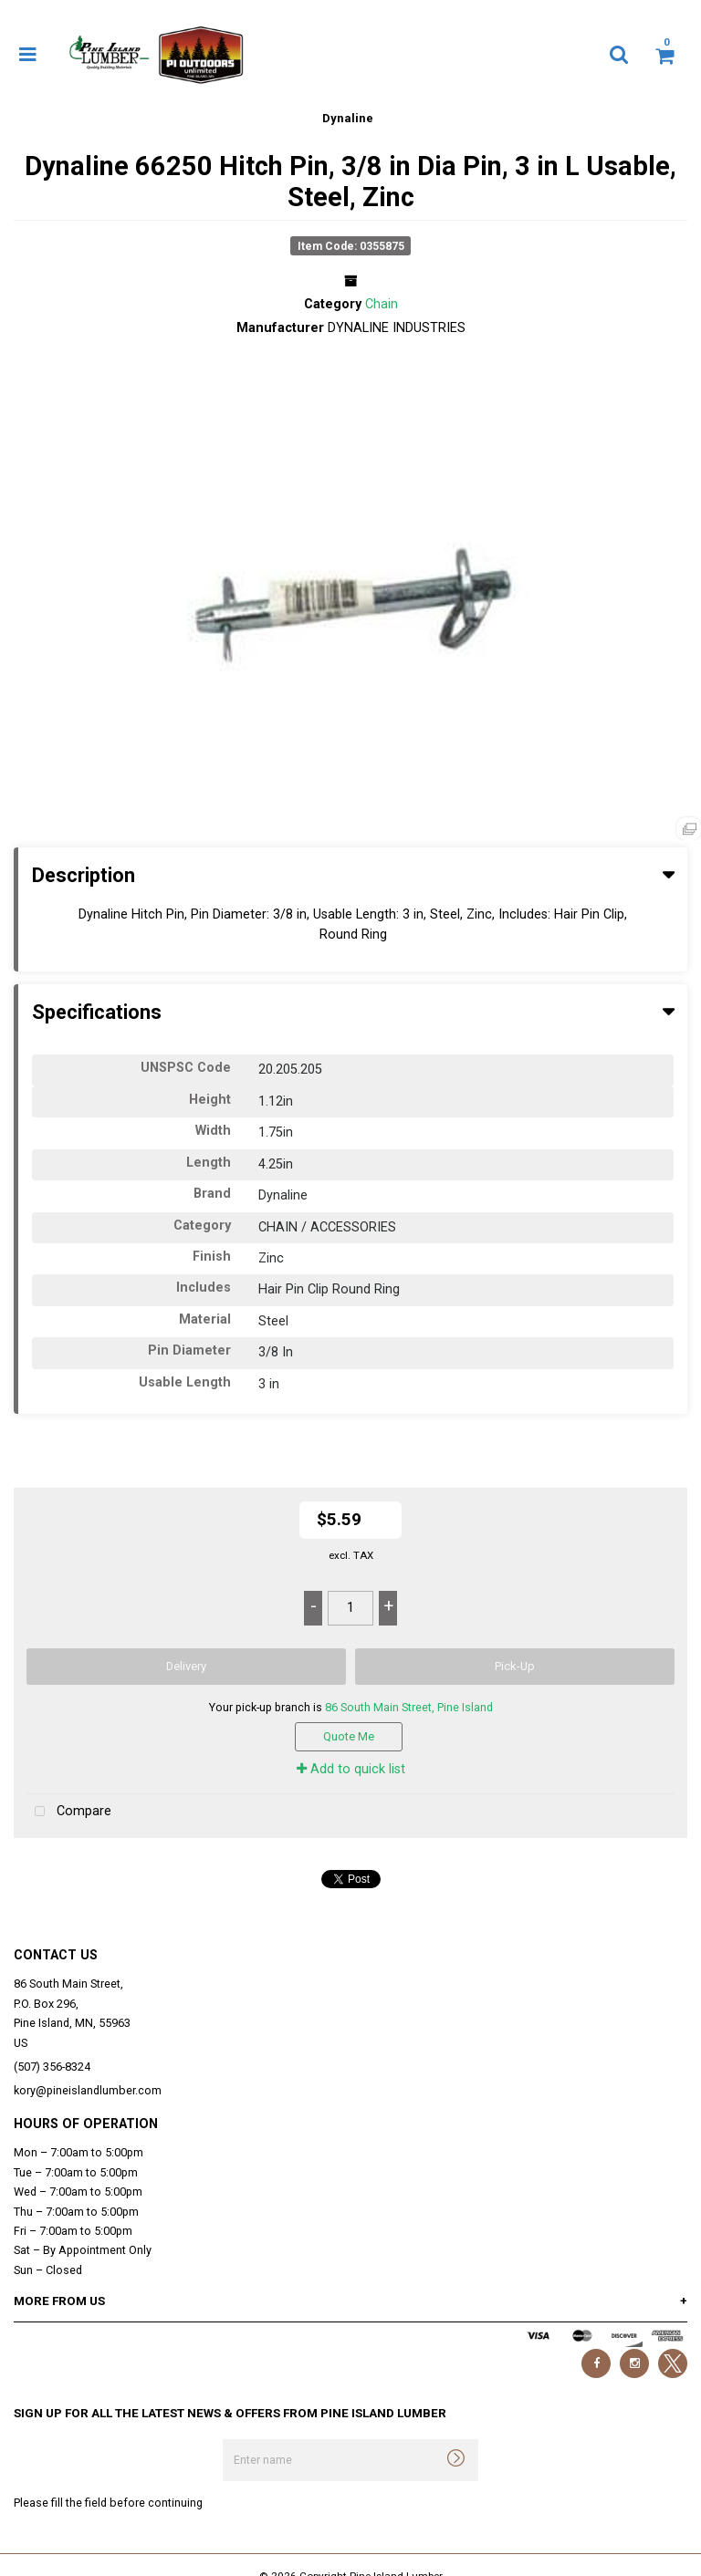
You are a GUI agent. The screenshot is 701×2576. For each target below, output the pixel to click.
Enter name (227, 2438)
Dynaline (347, 118)
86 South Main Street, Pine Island (409, 1707)
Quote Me (348, 1736)
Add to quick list (351, 1769)
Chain (381, 304)
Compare (68, 1812)
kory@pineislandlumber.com (88, 2090)
